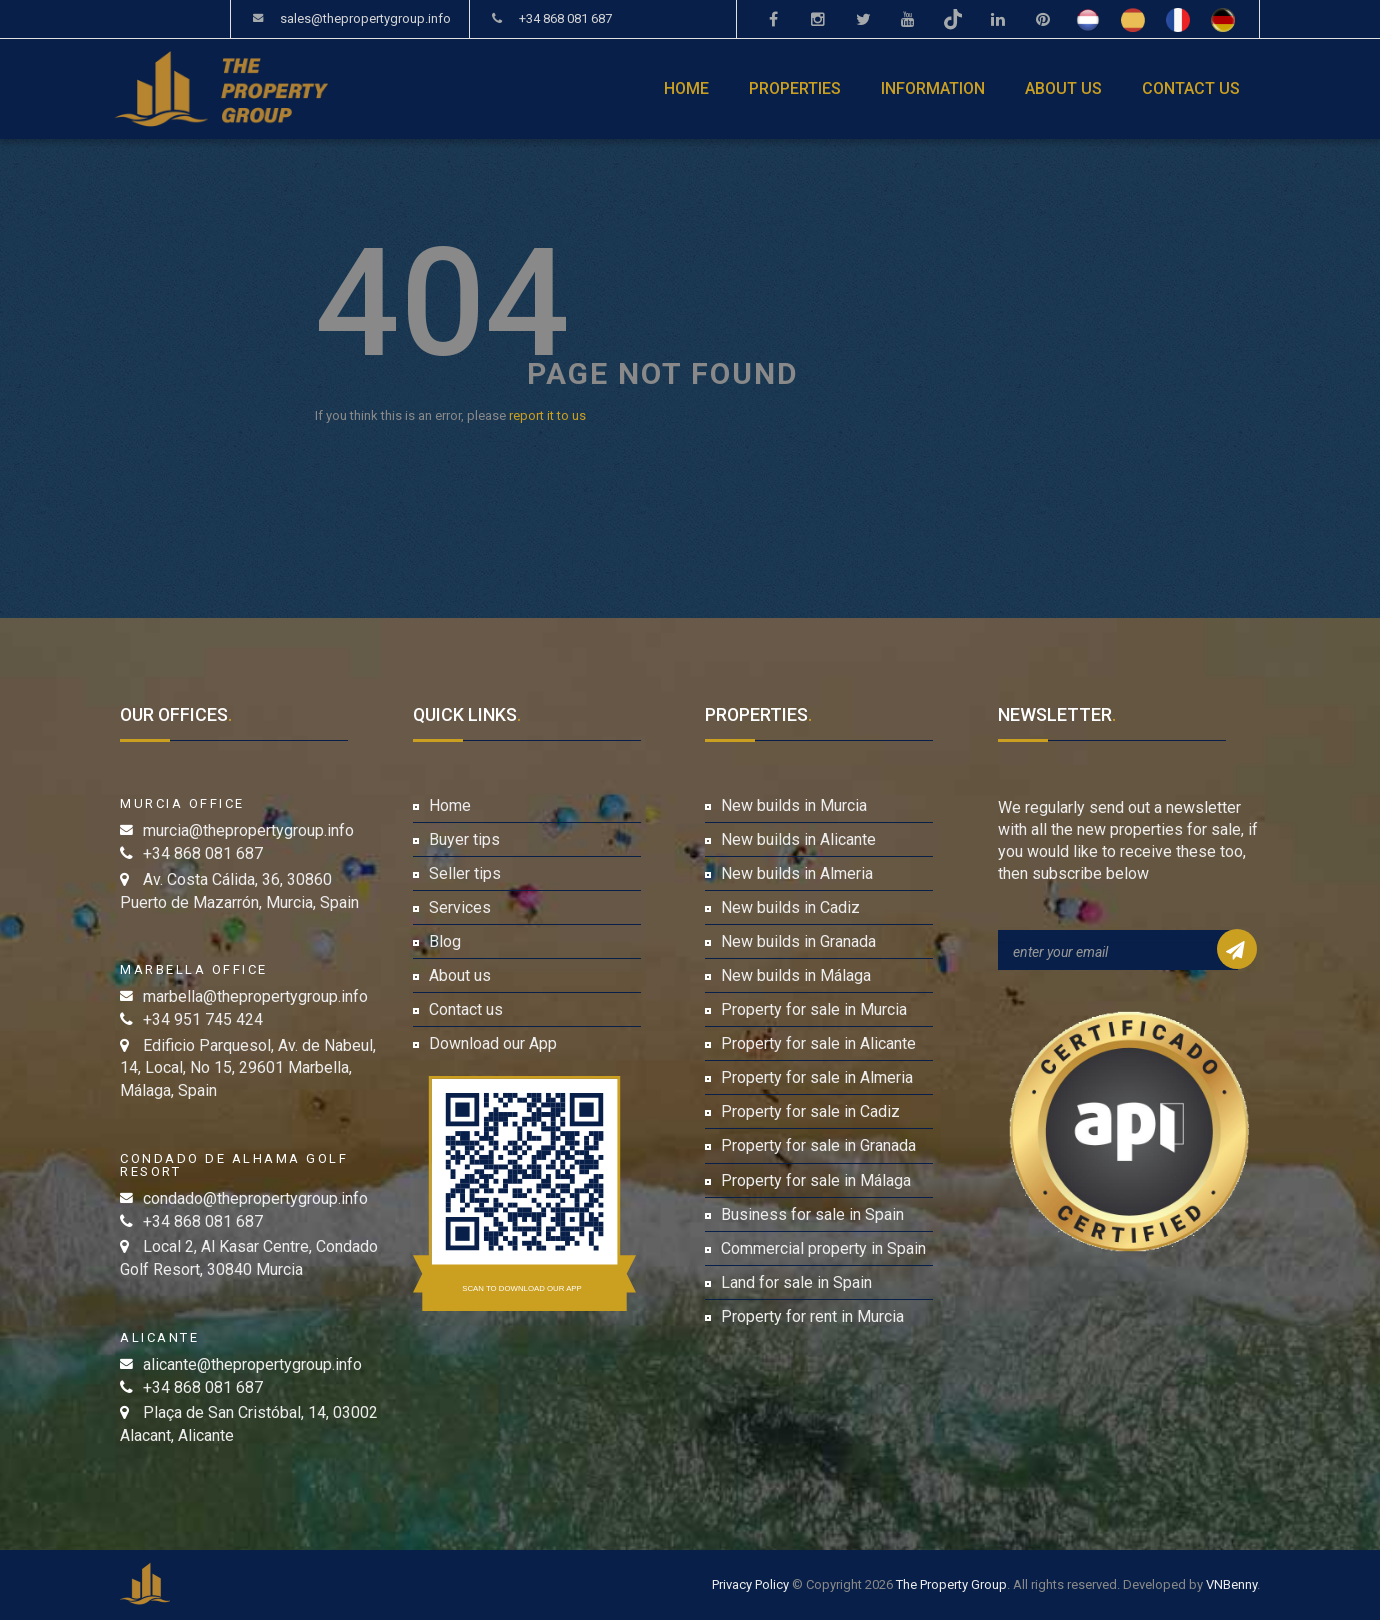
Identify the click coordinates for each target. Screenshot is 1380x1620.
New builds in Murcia (794, 805)
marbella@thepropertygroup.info (255, 996)
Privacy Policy (750, 1584)
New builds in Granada (798, 941)
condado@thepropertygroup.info (255, 1198)
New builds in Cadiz (790, 907)
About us (1063, 88)
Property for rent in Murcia (812, 1316)
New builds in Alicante (798, 839)
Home (686, 88)
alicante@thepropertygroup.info (252, 1364)
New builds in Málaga (796, 975)
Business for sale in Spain (812, 1214)
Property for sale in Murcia (814, 1009)
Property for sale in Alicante (818, 1043)
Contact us (1191, 88)
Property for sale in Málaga (816, 1180)
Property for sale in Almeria (817, 1077)
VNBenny (1231, 1584)
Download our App (493, 1043)
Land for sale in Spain (796, 1282)
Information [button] (933, 88)
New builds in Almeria (797, 873)
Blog (445, 941)
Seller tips (465, 873)
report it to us (547, 415)
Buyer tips (464, 839)
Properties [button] (795, 88)
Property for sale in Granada (818, 1145)
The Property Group (951, 1584)
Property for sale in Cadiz (810, 1111)
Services (460, 907)
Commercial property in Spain (823, 1248)
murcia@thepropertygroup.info (248, 830)
